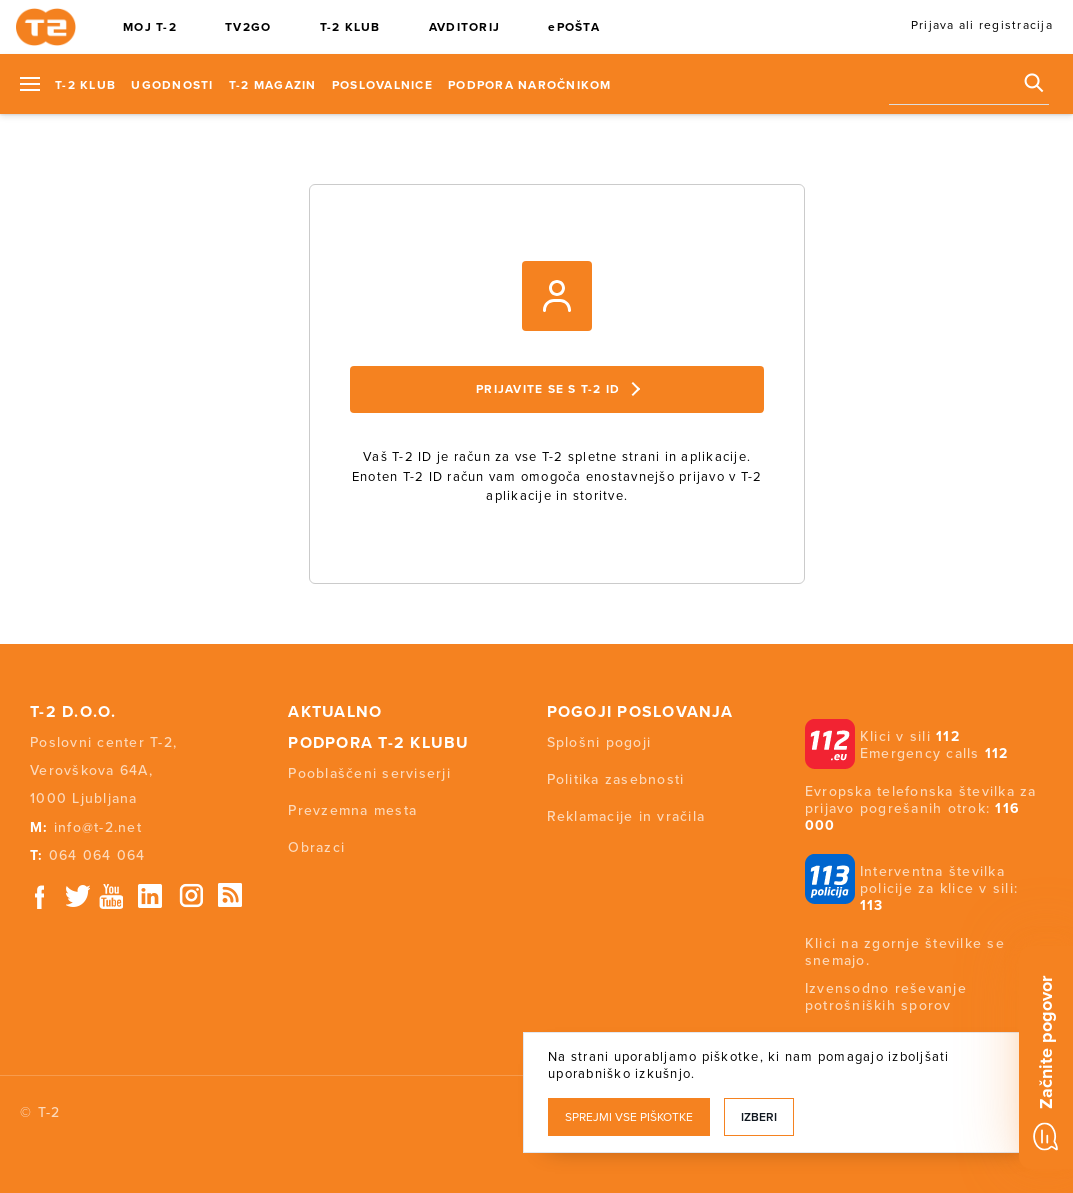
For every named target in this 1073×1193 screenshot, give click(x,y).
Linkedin (151, 896)
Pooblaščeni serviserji (369, 773)
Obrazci (316, 847)
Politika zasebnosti (616, 779)
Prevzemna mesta (352, 810)
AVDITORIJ (464, 27)
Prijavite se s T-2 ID (558, 389)
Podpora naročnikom (530, 85)
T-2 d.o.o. (73, 712)
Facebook (40, 896)
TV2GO (248, 27)
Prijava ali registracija (982, 25)
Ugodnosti (172, 85)
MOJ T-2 (150, 27)
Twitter (79, 896)
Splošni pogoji (599, 742)
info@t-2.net (98, 827)
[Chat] (1046, 1057)
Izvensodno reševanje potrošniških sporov (886, 997)
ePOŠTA (574, 27)
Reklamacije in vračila (626, 816)
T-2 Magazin (273, 85)
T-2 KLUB (350, 27)
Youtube (111, 896)
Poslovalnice (382, 85)
